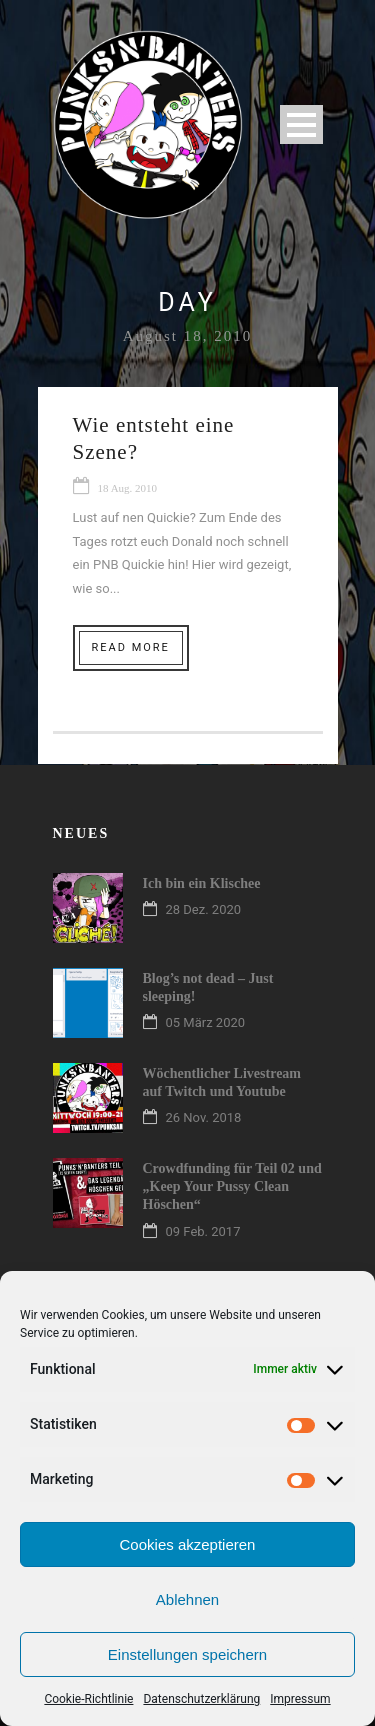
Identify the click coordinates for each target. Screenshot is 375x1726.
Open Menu (301, 124)
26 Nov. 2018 (204, 1117)
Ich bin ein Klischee (202, 883)
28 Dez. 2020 (204, 909)
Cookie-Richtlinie (88, 1699)
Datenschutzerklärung (201, 1699)
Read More (131, 647)
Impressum (300, 1699)
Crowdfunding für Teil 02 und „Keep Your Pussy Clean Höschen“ (232, 1186)
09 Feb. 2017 (203, 1231)
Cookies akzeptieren (188, 1544)
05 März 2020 (206, 1022)
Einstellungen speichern (187, 1654)
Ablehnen (187, 1599)
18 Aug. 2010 (128, 488)
